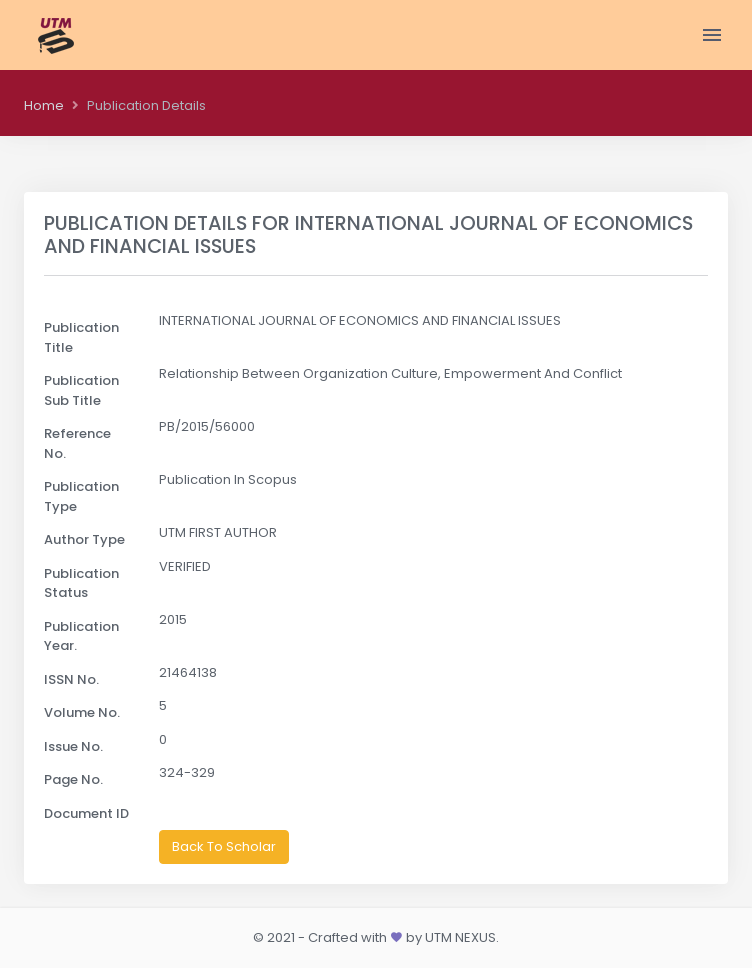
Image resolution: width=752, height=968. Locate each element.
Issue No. (73, 746)
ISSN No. (71, 679)
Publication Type (81, 496)
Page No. (73, 779)
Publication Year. (81, 636)
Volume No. (82, 712)
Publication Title (81, 337)
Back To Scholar (224, 846)
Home (44, 105)
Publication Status (81, 583)
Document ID (86, 813)
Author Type (84, 539)
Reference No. (77, 443)
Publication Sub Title (81, 390)
